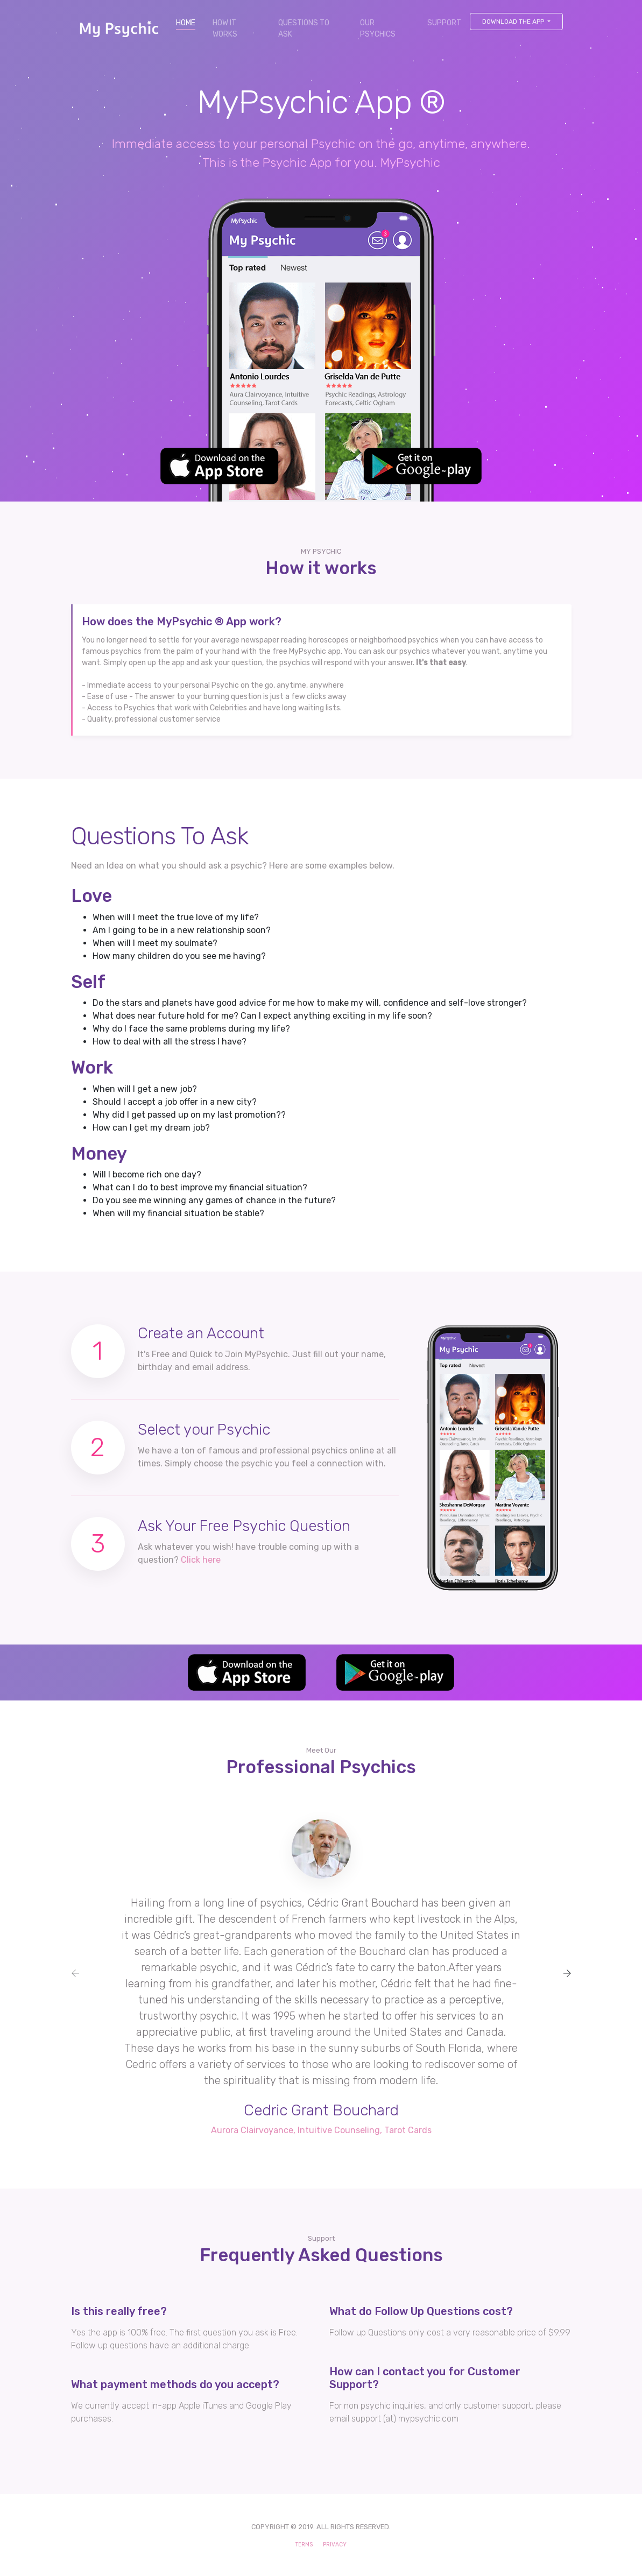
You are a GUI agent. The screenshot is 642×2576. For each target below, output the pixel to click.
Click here (201, 1560)
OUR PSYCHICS (378, 28)
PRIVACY (335, 2544)
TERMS (304, 2544)
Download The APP (514, 21)
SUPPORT (444, 22)
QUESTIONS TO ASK (303, 28)
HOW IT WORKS (225, 28)
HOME (190, 22)
